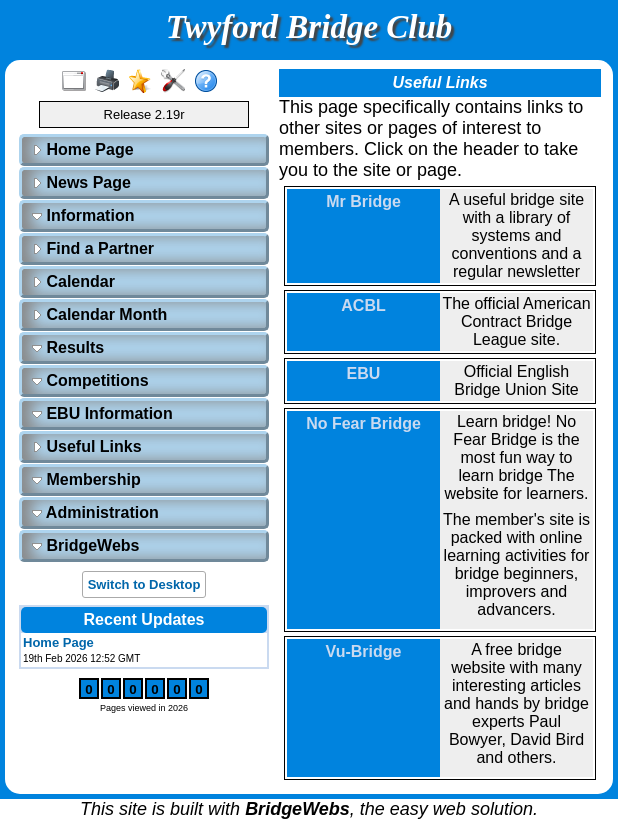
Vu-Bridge (364, 651)
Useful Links (87, 446)
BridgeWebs (86, 545)
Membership (86, 479)
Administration (95, 512)
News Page (81, 182)
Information (83, 215)
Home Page (83, 149)
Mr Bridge (363, 201)
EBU (364, 373)
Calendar (73, 281)
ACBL (363, 305)
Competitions (90, 380)
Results (68, 347)
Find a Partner (93, 248)
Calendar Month (99, 314)
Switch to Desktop (144, 584)
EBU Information (102, 413)
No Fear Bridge (363, 423)
